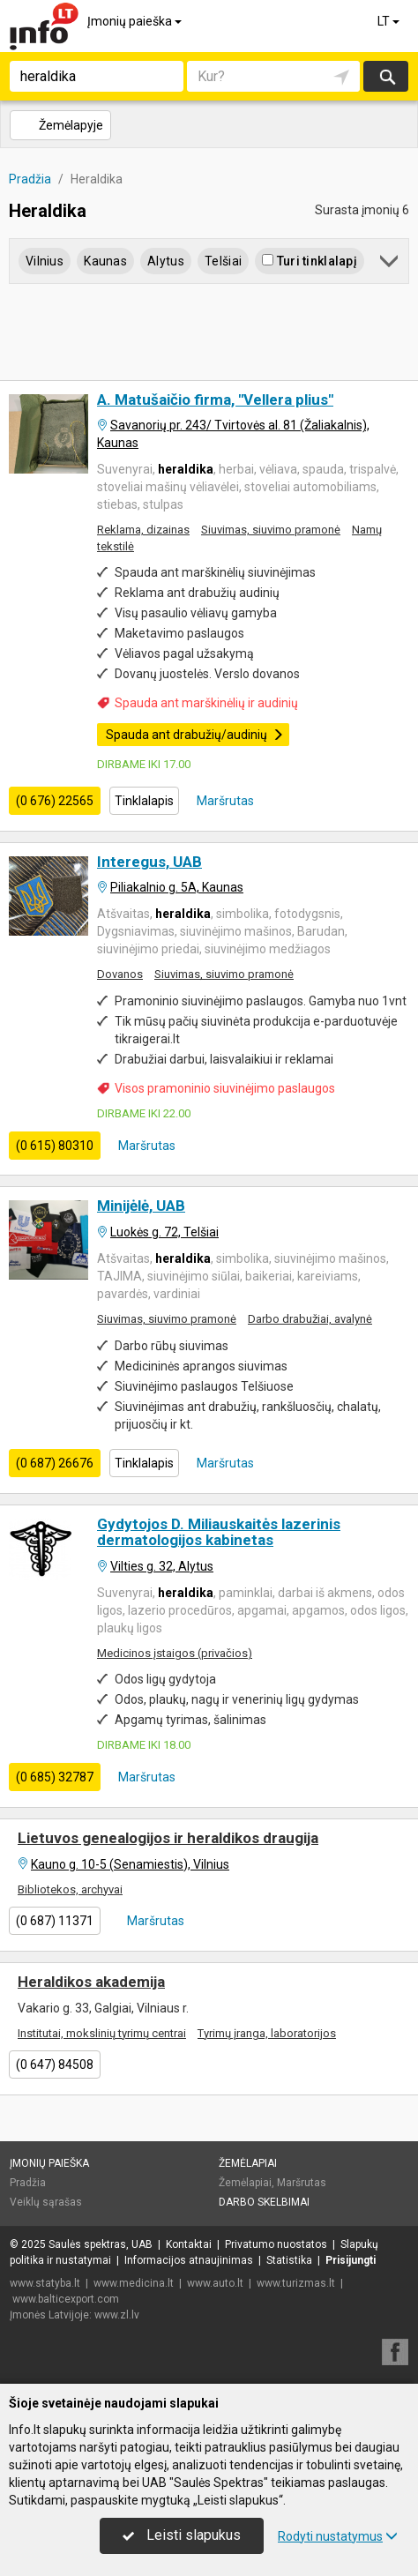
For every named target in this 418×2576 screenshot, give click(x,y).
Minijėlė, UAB (141, 1205)
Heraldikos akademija (91, 1981)
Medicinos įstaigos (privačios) (174, 1653)
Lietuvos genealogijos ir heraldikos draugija (168, 1838)
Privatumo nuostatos (276, 2244)
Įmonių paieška (135, 21)
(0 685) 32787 (54, 1777)
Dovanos (120, 974)
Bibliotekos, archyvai (70, 1889)
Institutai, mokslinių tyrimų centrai (102, 2033)
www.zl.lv (116, 2315)
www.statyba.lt (45, 2283)
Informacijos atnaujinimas (188, 2260)
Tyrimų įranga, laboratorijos (267, 2033)
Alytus (165, 261)
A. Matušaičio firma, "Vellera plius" (215, 399)
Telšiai (223, 261)
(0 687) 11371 (54, 1921)
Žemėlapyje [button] (59, 125)
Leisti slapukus (182, 2535)
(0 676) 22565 (54, 801)
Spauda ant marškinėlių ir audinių (206, 703)
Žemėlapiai (248, 2163)
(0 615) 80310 (54, 1146)
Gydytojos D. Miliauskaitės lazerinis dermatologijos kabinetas (218, 1532)
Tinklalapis (144, 801)
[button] (390, 264)
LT (389, 21)
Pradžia (28, 2183)
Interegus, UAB (149, 861)
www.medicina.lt (133, 2283)
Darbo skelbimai (264, 2202)
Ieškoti (386, 76)
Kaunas (105, 261)
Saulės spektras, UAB (101, 2244)
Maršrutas (224, 801)
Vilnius (44, 261)
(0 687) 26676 (54, 1463)
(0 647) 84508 (54, 2064)
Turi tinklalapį (309, 261)
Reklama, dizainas (143, 529)
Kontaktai (189, 2244)
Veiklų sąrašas (46, 2202)
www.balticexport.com (65, 2299)
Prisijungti (350, 2260)
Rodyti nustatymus (338, 2536)
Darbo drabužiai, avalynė (310, 1318)
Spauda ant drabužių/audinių (195, 735)
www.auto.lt (215, 2283)
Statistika (289, 2260)
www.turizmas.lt (296, 2283)
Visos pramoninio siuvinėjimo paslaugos (225, 1088)
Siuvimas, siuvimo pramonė (270, 529)
